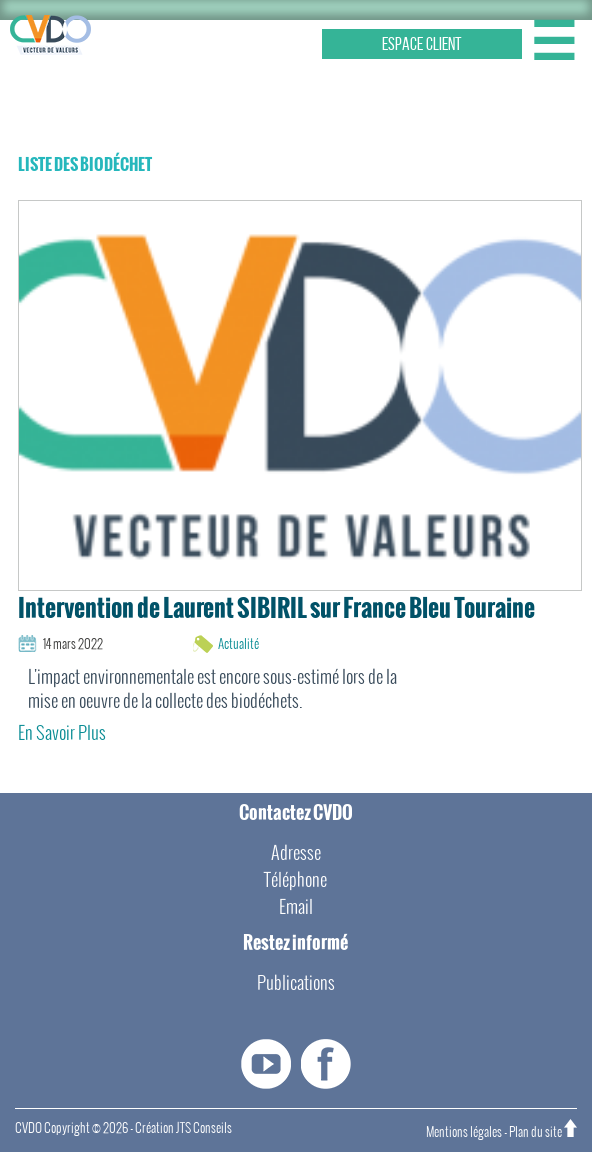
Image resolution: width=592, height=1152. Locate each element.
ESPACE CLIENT (422, 44)
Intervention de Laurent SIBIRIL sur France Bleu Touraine (276, 608)
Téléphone (295, 879)
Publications (296, 982)
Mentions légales (464, 1132)
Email (296, 906)
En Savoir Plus (62, 732)
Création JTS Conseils (183, 1128)
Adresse (296, 852)
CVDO (28, 1128)
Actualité (238, 644)
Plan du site (535, 1132)
